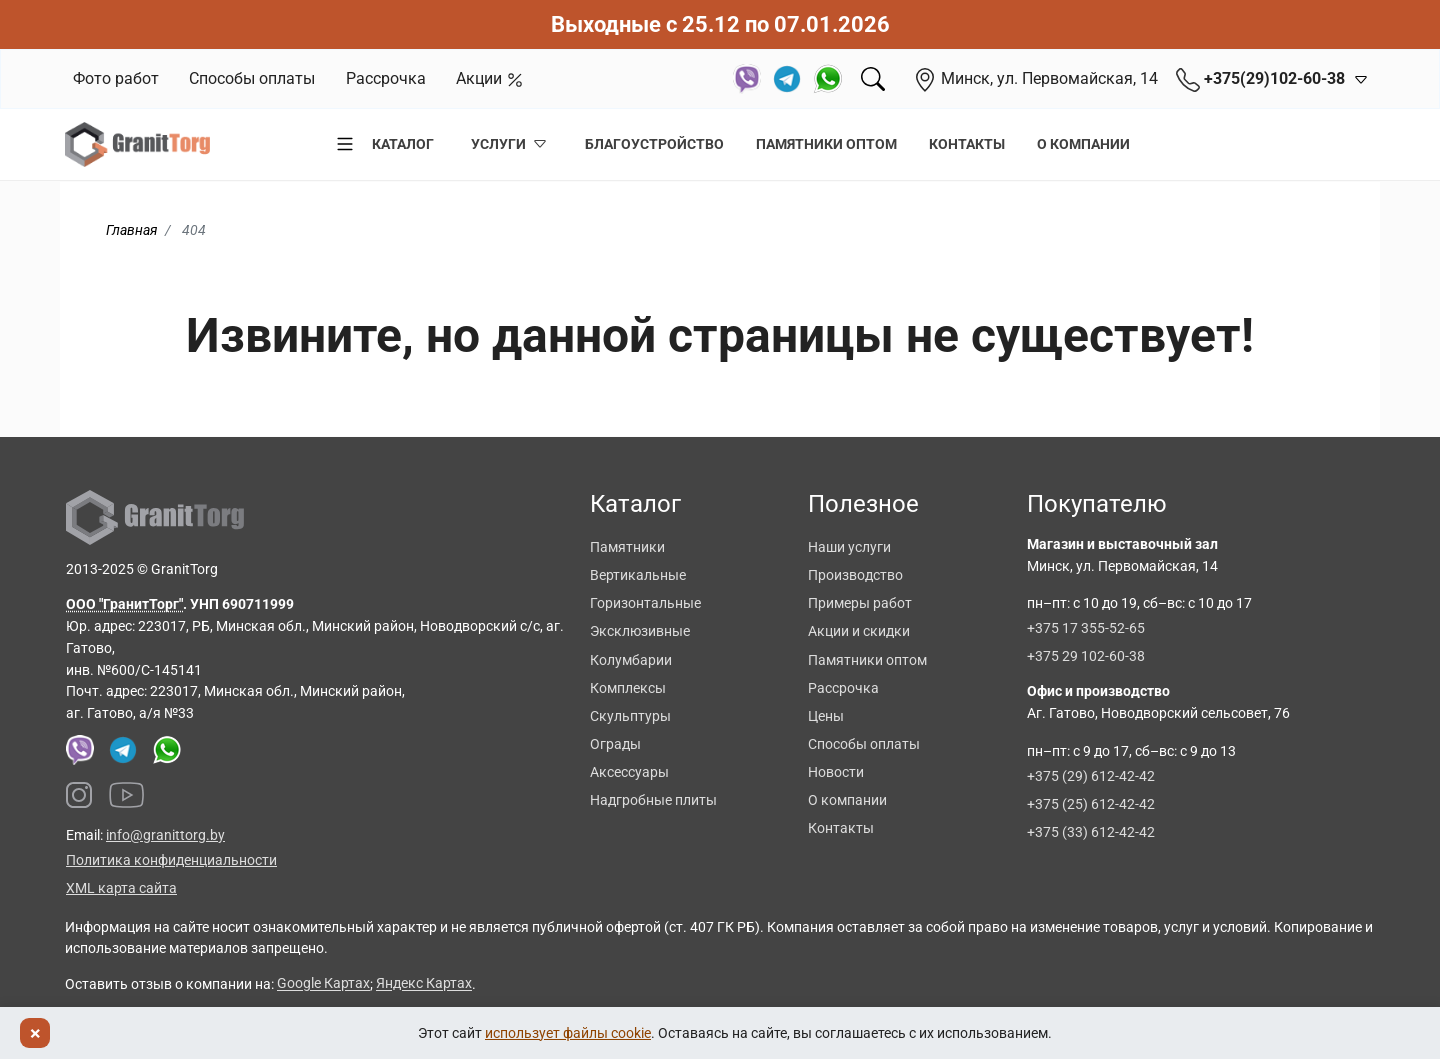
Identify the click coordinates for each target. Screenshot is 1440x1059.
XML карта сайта (121, 888)
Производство (855, 575)
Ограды (615, 744)
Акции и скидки (859, 631)
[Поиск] (873, 79)
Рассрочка (386, 78)
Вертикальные (638, 575)
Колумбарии (631, 660)
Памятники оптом (826, 144)
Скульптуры (630, 716)
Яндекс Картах (424, 984)
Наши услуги (849, 547)
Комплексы (628, 688)
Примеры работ (860, 603)
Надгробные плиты (653, 800)
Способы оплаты (252, 78)
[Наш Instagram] (79, 795)
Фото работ (116, 78)
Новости (836, 772)
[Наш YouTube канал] (127, 795)
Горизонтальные (645, 603)
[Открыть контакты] (1357, 79)
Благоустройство (654, 144)
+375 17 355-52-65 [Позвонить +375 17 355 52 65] (1086, 628)
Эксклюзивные (640, 631)
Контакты (967, 144)
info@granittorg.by (165, 835)
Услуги (509, 144)
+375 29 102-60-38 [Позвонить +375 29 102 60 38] (1086, 656)
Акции (490, 79)
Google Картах (323, 984)
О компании (1083, 144)
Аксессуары (629, 772)
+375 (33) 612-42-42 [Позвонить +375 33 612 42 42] (1091, 832)
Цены (826, 716)
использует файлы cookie (568, 1033)
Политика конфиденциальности (171, 860)
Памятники (627, 547)
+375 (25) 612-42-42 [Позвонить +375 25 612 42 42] (1091, 804)
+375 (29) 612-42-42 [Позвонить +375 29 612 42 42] (1091, 776)
